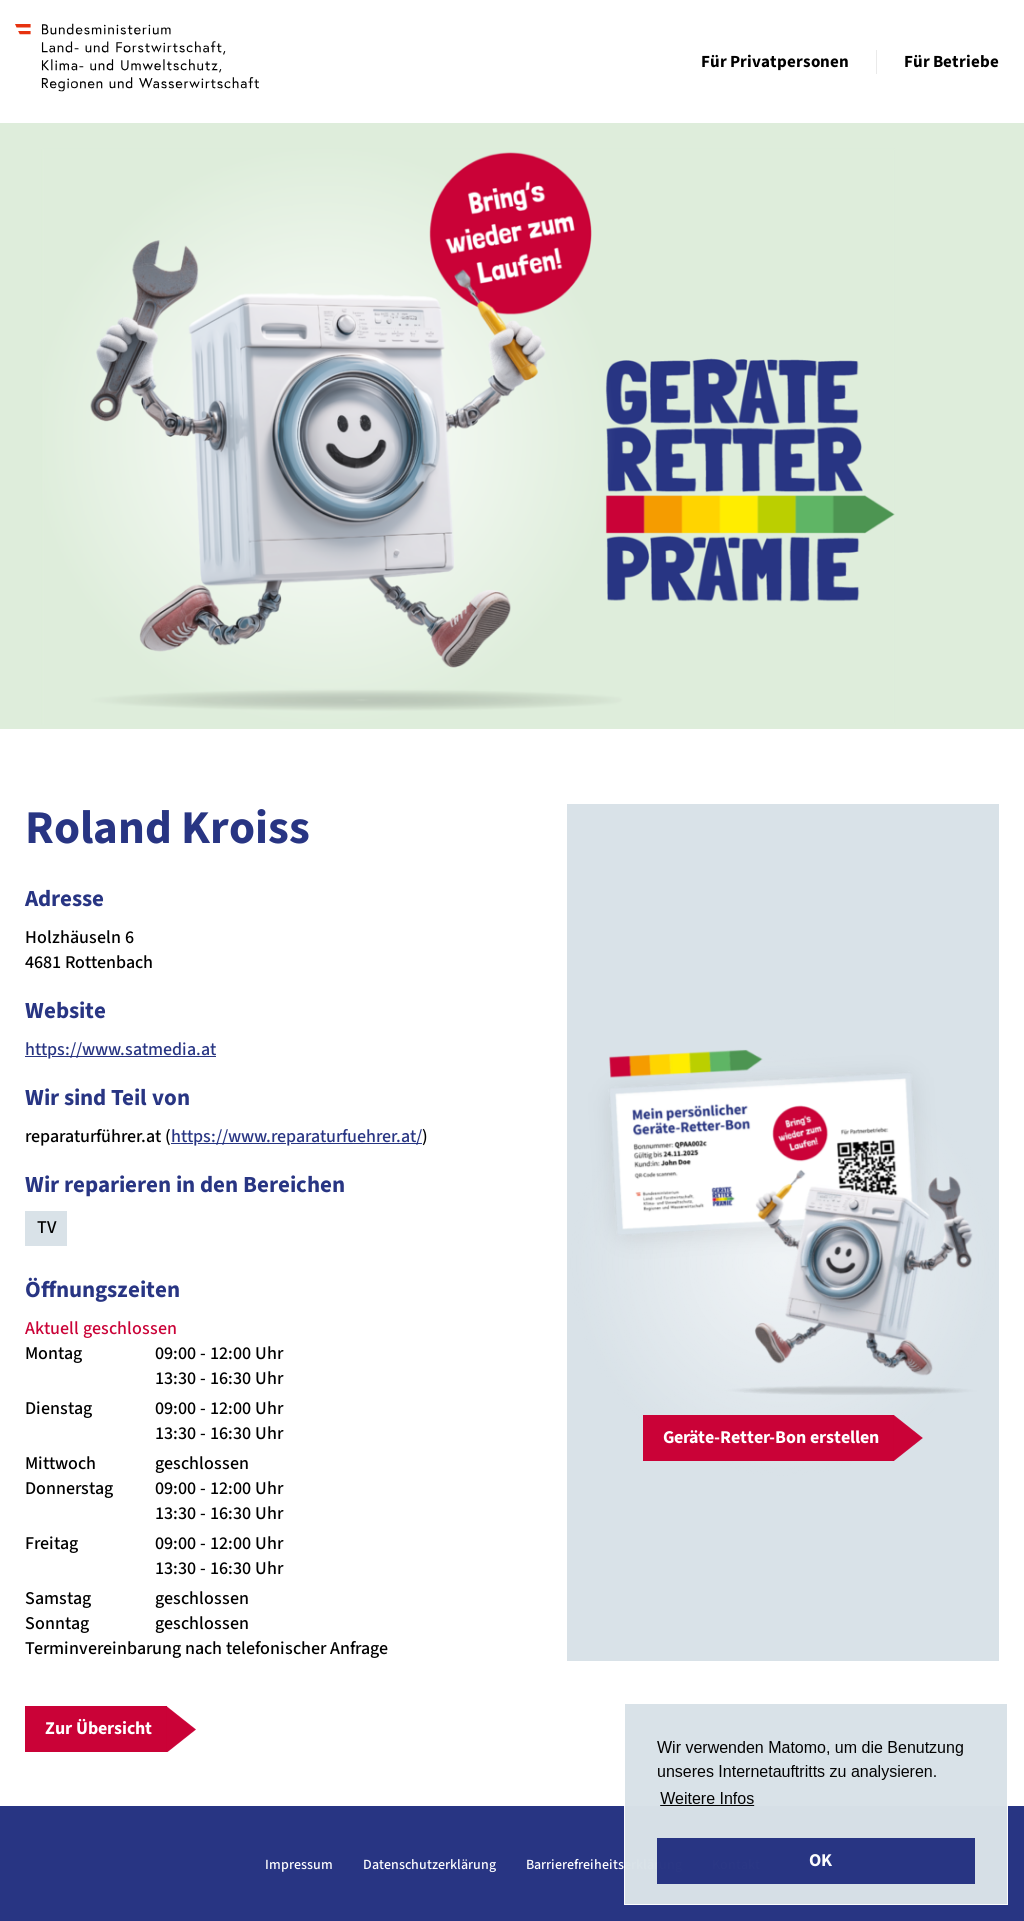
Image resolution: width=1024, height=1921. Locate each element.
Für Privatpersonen (775, 62)
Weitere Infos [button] (707, 1798)
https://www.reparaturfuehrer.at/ (296, 1136)
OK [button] (820, 1860)
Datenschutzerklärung (429, 1865)
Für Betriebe (951, 62)
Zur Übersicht (98, 1728)
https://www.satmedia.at (120, 1049)
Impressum (299, 1865)
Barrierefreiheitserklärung (604, 1865)
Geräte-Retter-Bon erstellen (771, 1437)
